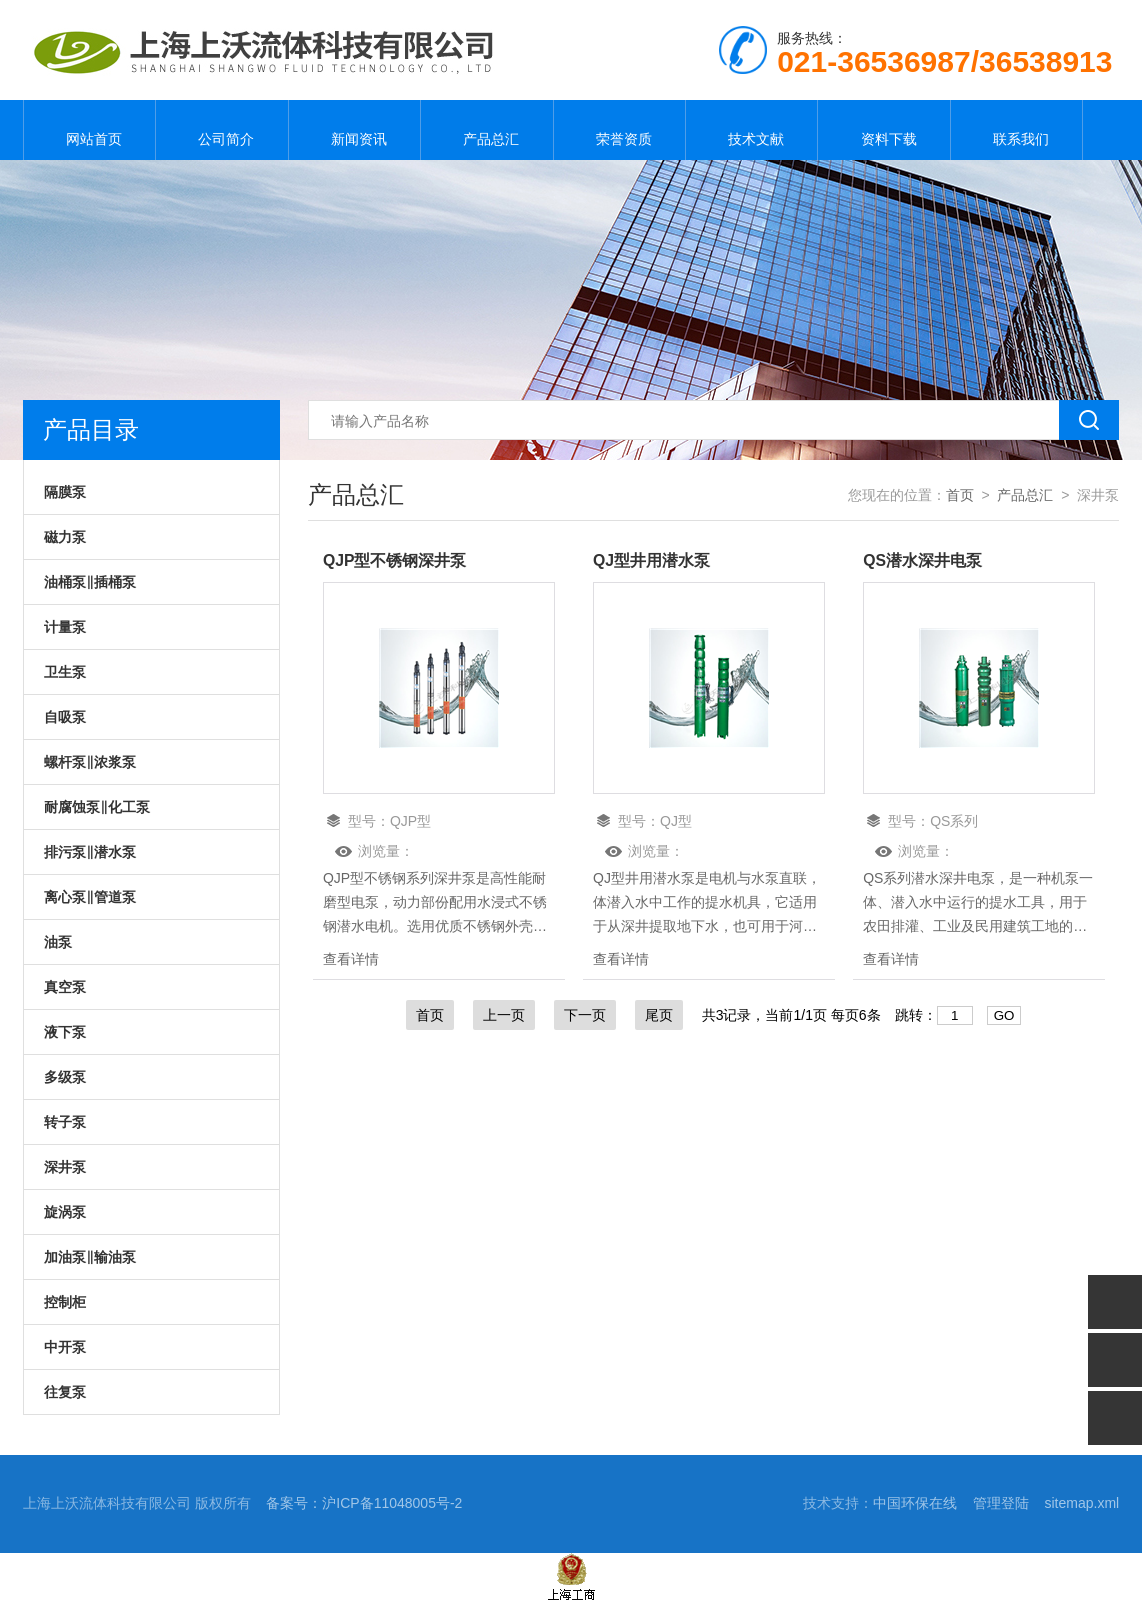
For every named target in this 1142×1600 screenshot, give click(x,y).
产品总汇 (487, 130)
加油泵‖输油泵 (90, 1257)
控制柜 (65, 1302)
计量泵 (65, 627)
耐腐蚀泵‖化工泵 (97, 807)
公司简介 (222, 130)
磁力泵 (65, 537)
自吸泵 (65, 717)
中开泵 (65, 1347)
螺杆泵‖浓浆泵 (90, 762)
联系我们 (1017, 130)
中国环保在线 (915, 1503)
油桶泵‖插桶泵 (90, 582)
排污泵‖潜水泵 (90, 852)
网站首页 (90, 130)
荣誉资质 (619, 130)
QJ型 (676, 821)
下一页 (585, 1015)
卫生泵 (65, 672)
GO (1004, 1015)
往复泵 (65, 1392)
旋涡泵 (65, 1212)
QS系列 (954, 821)
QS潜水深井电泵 (922, 560)
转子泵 (65, 1122)
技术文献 (752, 130)
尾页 (659, 1015)
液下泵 (65, 1032)
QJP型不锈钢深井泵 (395, 560)
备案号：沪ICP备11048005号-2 (364, 1503)
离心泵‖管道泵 (90, 897)
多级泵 (65, 1077)
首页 (960, 495)
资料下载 (884, 130)
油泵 (58, 942)
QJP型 (410, 821)
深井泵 (65, 1167)
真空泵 (65, 987)
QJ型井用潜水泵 (651, 560)
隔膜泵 (65, 492)
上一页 (504, 1015)
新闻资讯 (354, 130)
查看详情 (351, 959)
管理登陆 (1001, 1503)
